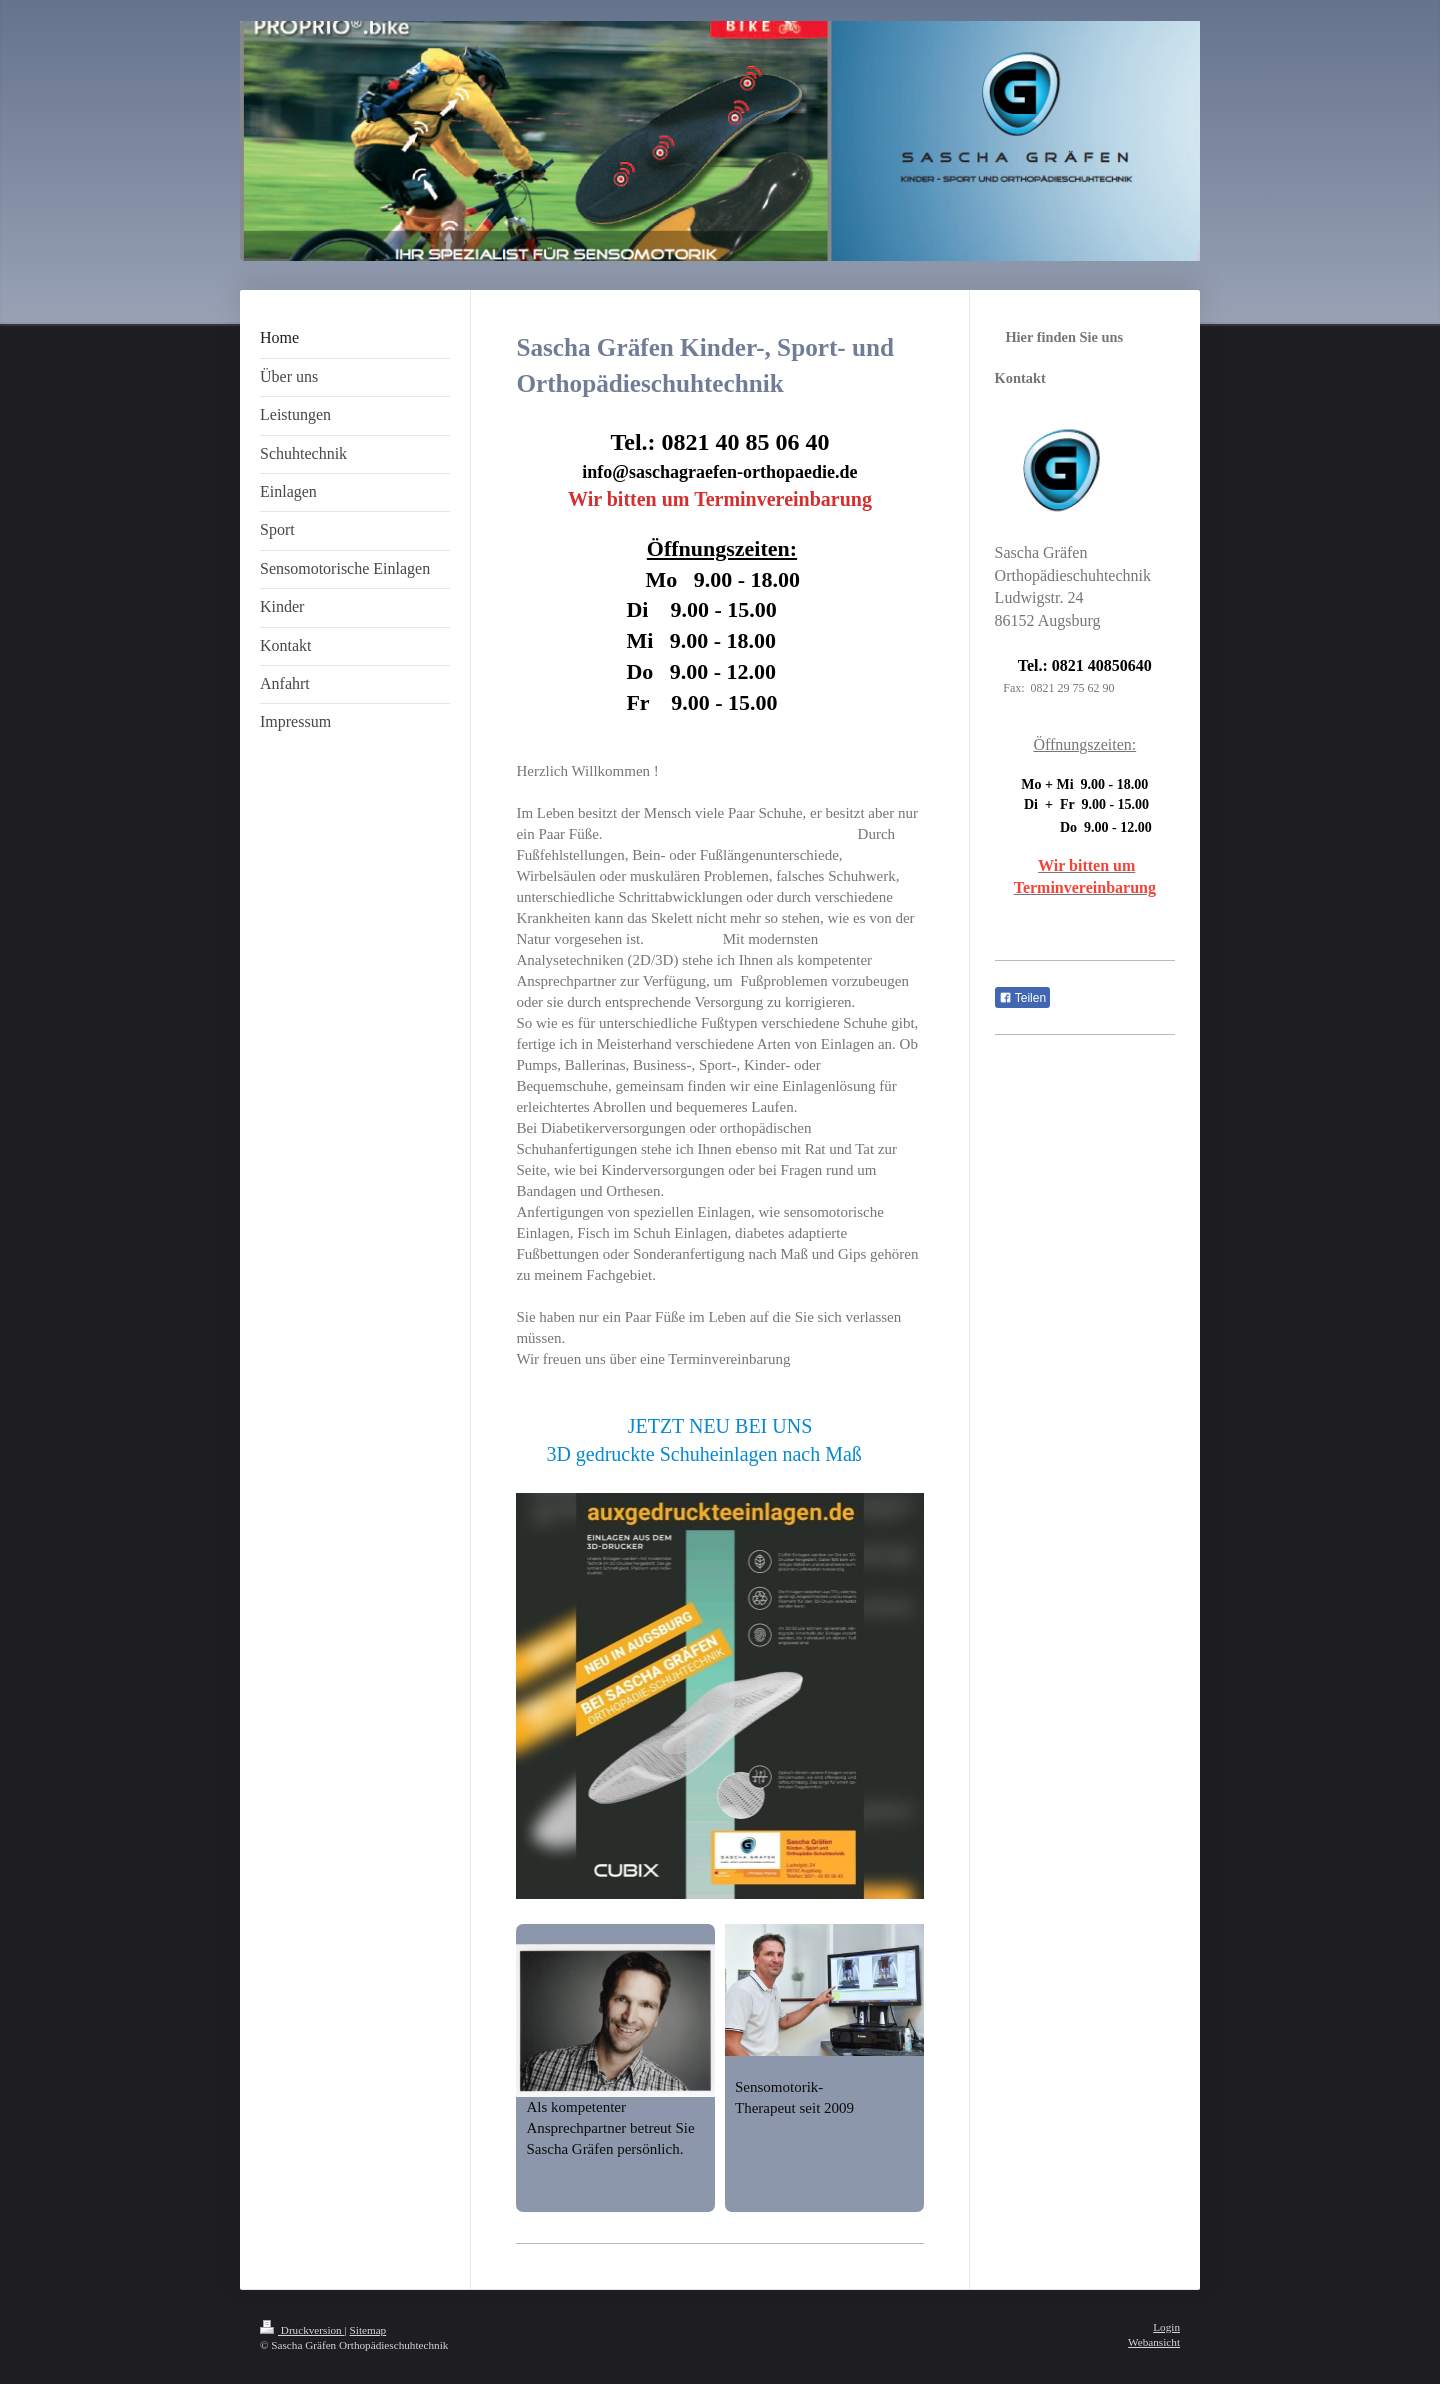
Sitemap (368, 2330)
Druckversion (302, 2330)
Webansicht (1154, 2342)
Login (1166, 2327)
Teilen (1022, 998)
